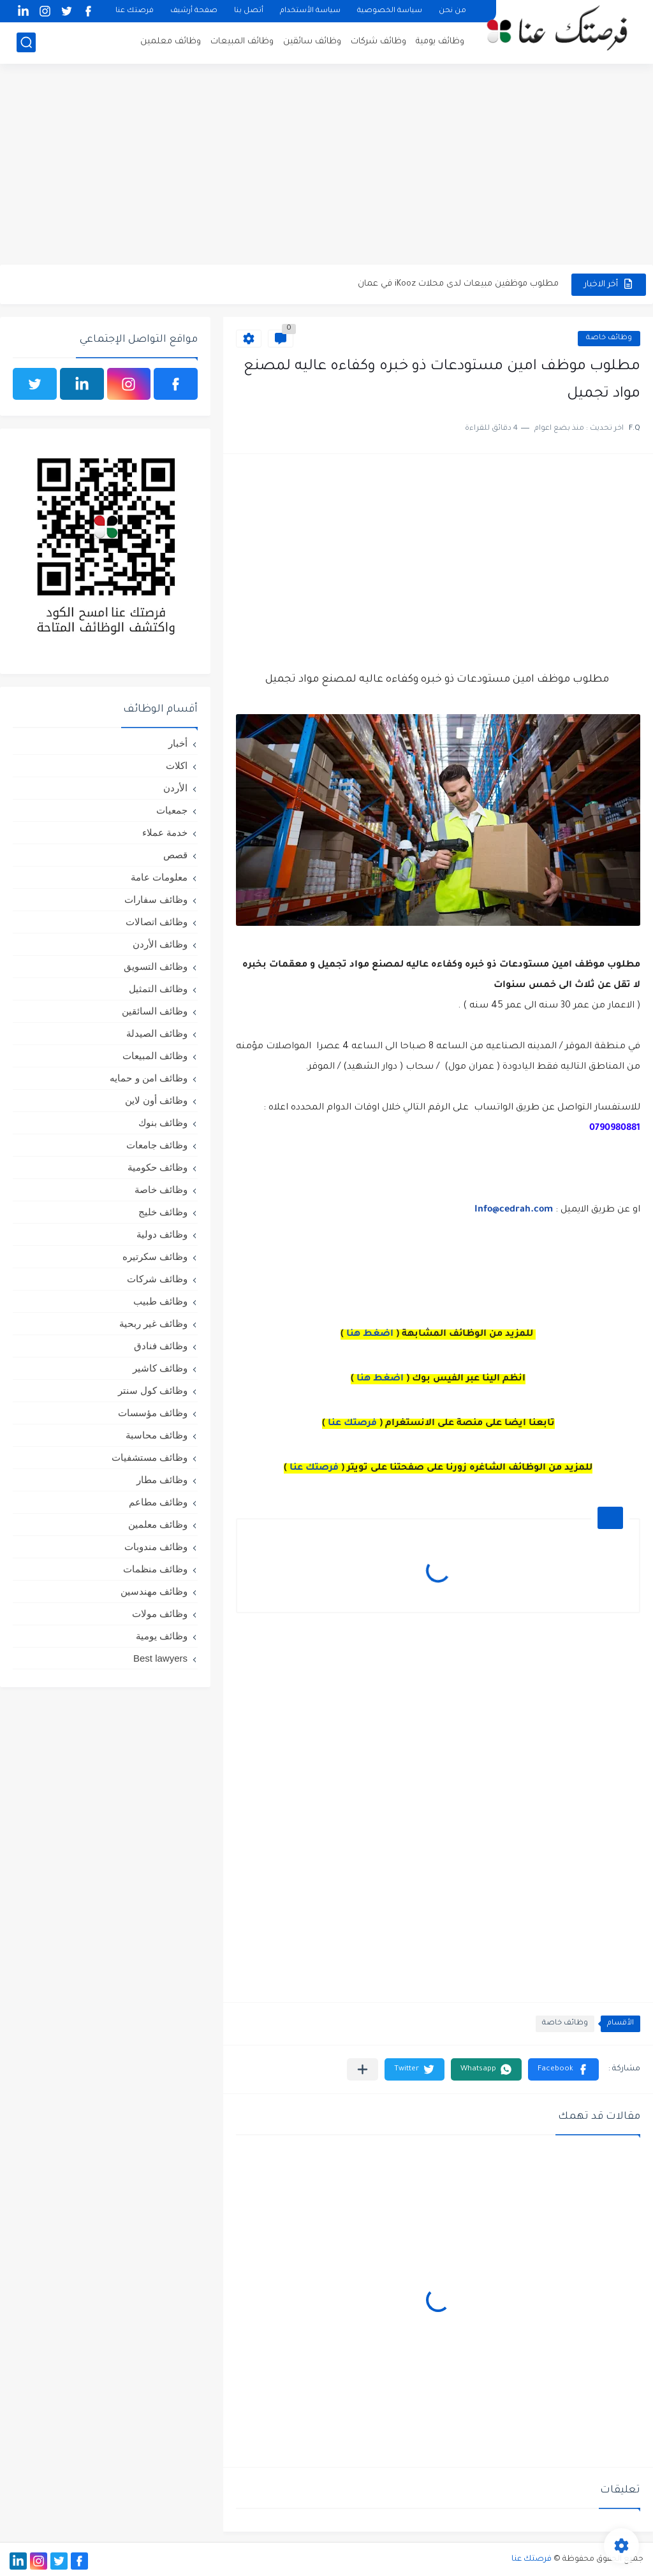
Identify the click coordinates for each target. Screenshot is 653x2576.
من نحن (452, 11)
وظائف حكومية (157, 1167)
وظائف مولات (159, 1613)
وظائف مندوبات (155, 1546)
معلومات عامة (159, 877)
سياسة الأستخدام (310, 11)
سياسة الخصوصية (389, 11)
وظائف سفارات (155, 899)
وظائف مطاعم (158, 1502)
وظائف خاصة (609, 338)
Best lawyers (160, 1658)
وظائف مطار (161, 1479)
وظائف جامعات (156, 1144)
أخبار (177, 743)
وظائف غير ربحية (153, 1323)
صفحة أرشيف (193, 11)
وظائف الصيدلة (156, 1033)
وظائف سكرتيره (154, 1256)
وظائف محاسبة (156, 1435)
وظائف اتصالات (156, 921)
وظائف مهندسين (154, 1591)
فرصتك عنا (134, 11)
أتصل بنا (248, 11)
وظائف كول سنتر (152, 1390)
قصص (175, 854)
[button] (563, 2069)
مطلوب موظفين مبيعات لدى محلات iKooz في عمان (458, 284)
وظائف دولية (161, 1234)
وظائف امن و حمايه (148, 1077)
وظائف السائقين (154, 1011)
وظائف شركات (378, 42)
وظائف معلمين (170, 42)
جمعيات (171, 810)
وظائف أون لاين (156, 1100)
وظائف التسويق (155, 966)
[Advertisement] (326, 166)
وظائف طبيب (160, 1301)
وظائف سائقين (312, 42)
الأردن (175, 787)
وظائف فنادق (160, 1345)
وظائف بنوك (162, 1122)
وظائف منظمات (155, 1568)
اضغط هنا (369, 1334)
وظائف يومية (440, 42)
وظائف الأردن (160, 944)
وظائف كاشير (160, 1368)
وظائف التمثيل (158, 988)
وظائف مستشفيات (149, 1457)
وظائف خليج (162, 1211)
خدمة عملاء (164, 832)
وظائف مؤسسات (152, 1412)
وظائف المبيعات (242, 42)
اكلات (176, 765)
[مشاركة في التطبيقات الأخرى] (362, 2069)
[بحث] (26, 42)
